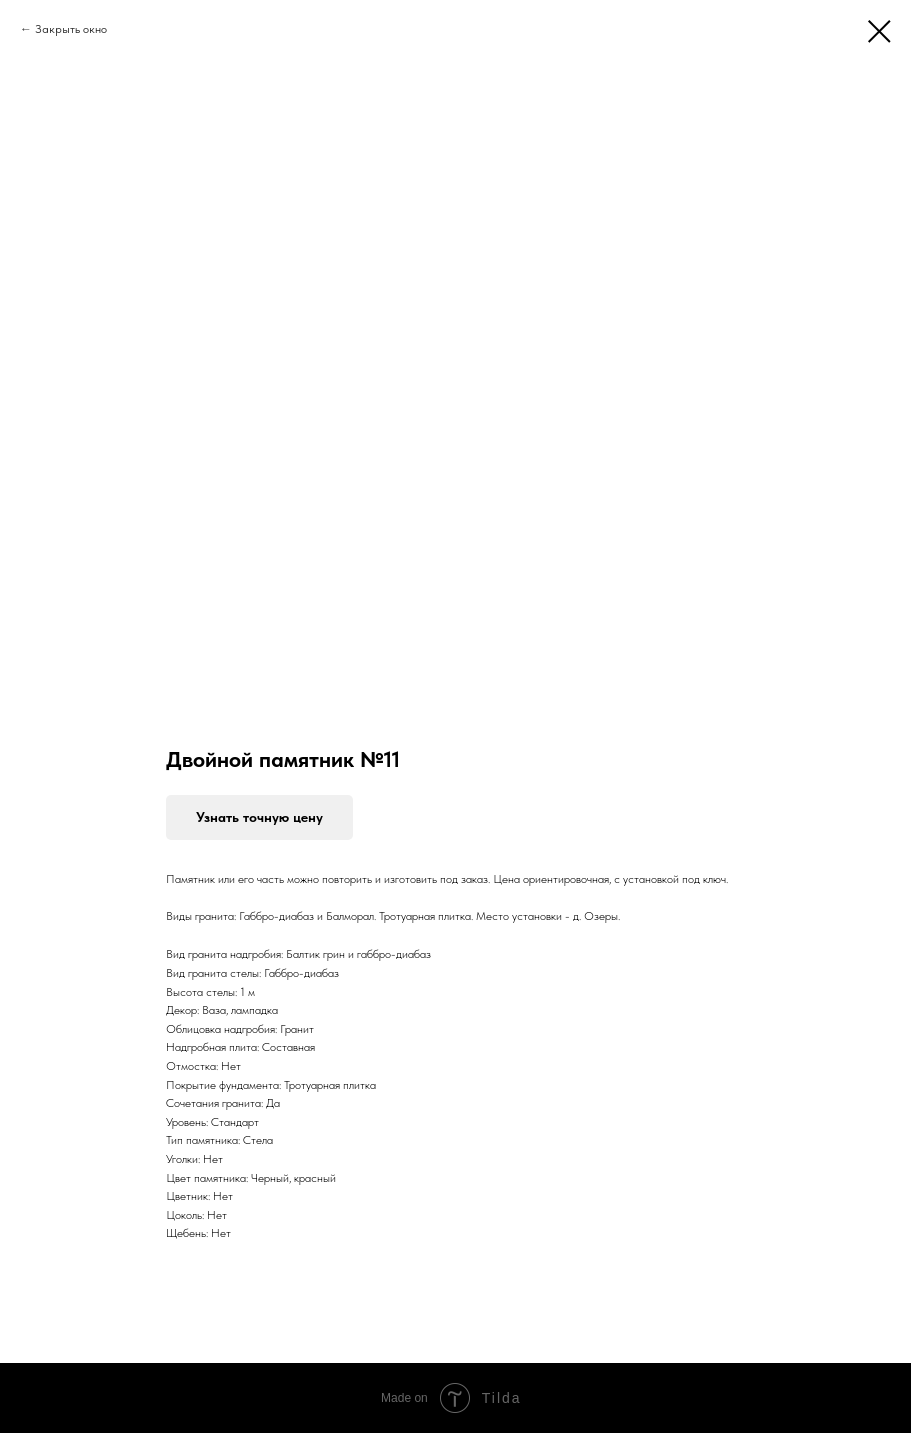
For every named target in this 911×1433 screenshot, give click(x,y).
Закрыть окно (71, 29)
